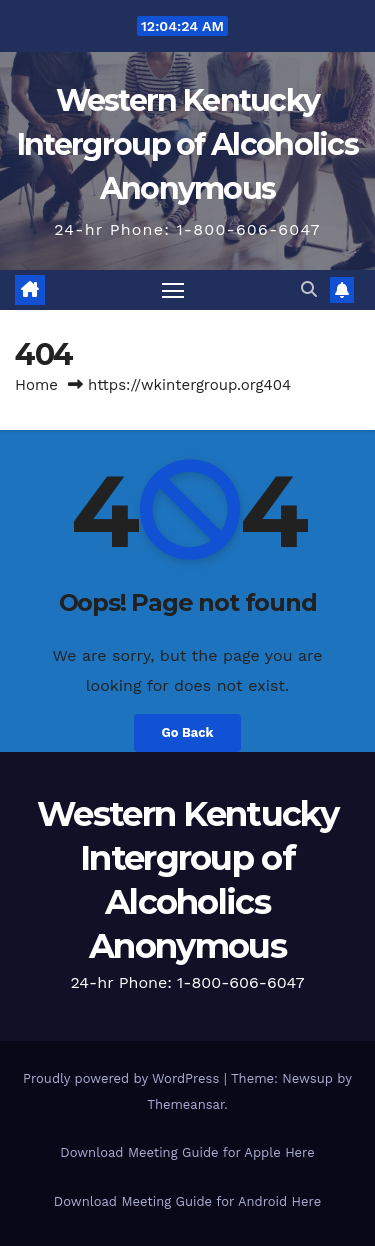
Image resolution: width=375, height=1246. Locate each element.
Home (36, 385)
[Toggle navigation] (173, 290)
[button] (309, 289)
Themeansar (185, 1104)
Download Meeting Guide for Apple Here (187, 1152)
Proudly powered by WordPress (123, 1078)
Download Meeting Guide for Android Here (187, 1201)
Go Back (188, 732)
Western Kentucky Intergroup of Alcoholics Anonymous (187, 144)
